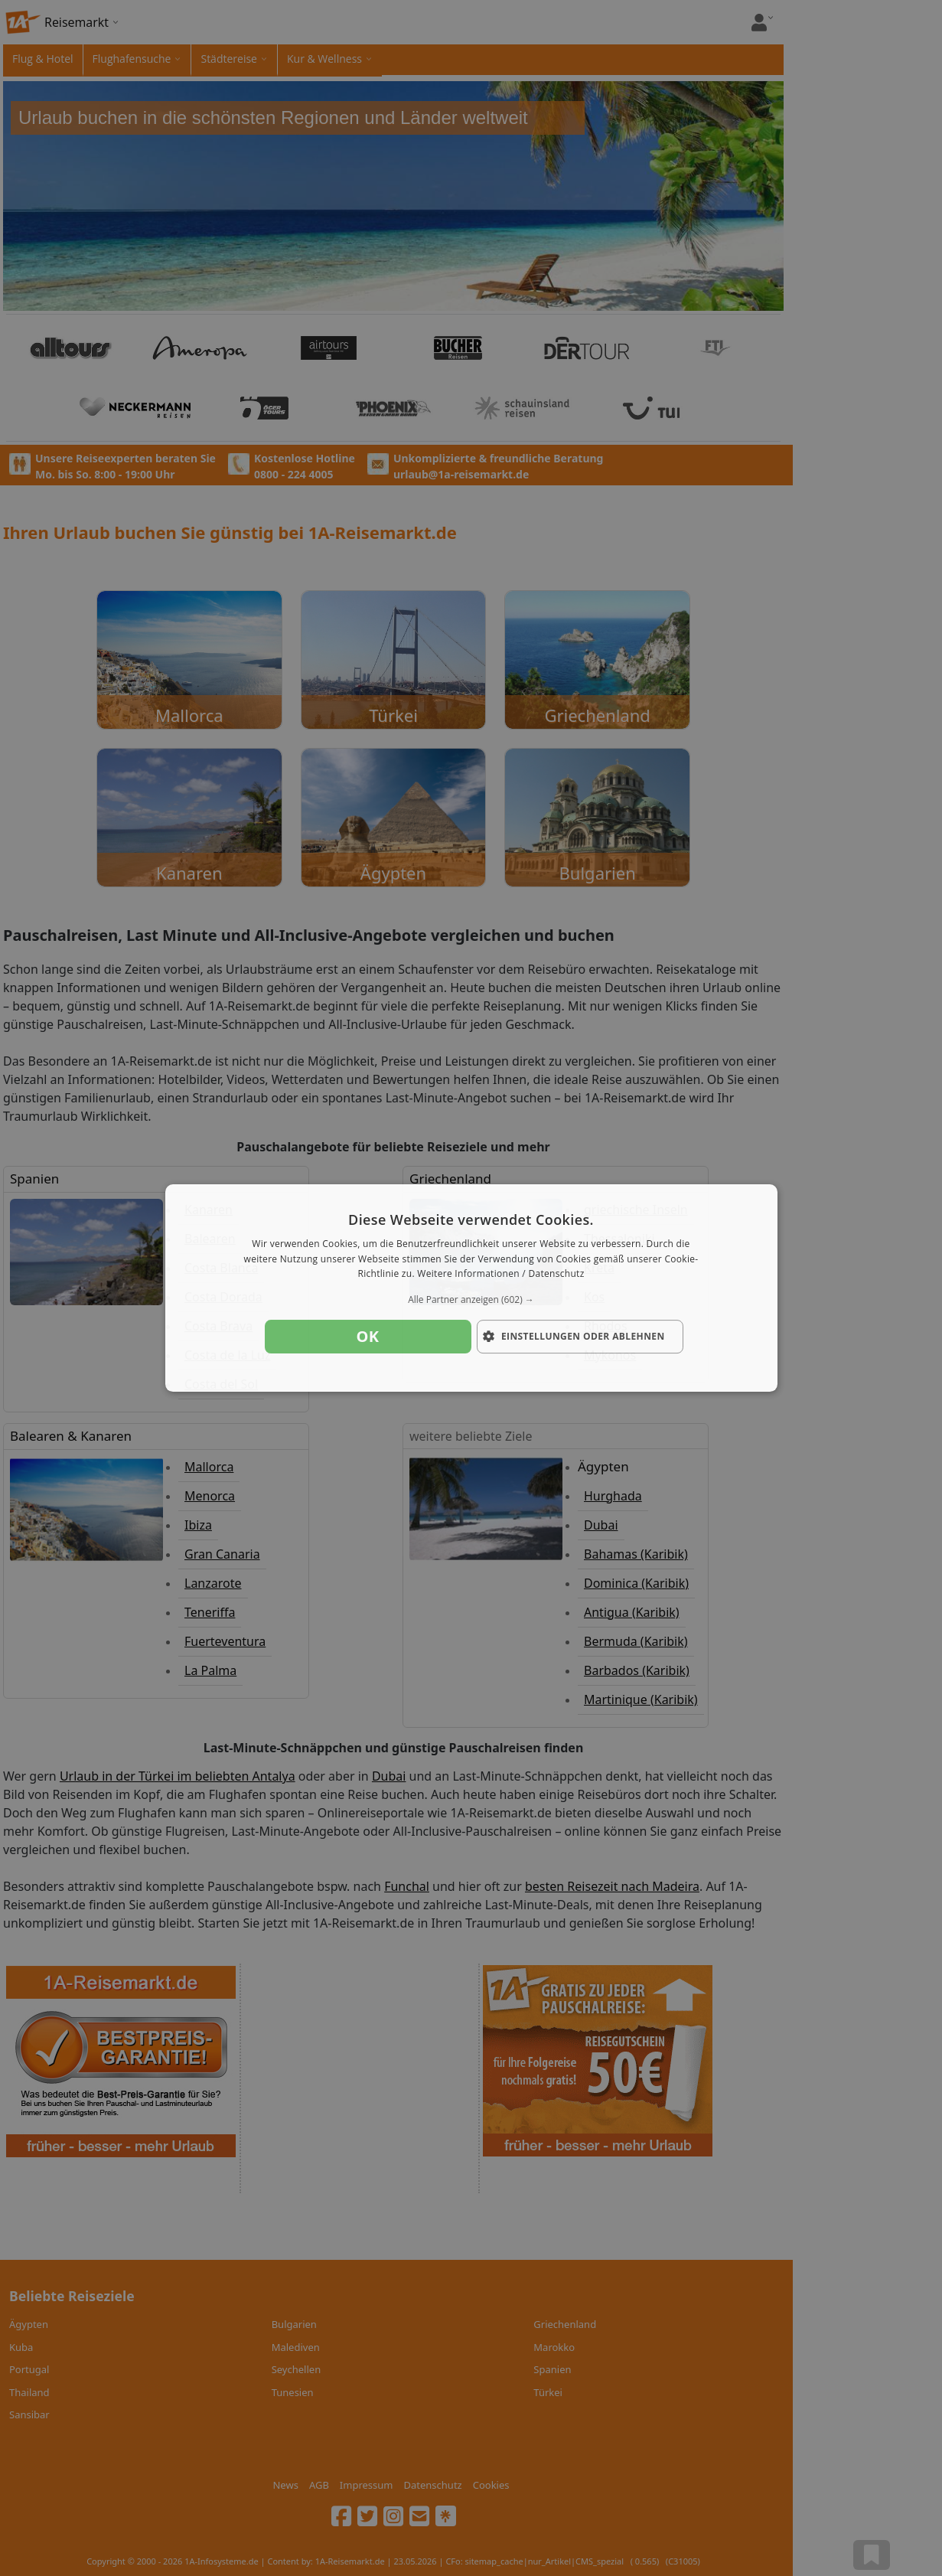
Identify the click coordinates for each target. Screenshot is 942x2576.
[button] (471, 1300)
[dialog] (471, 1288)
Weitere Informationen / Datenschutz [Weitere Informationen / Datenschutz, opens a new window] (500, 1274)
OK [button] (368, 1336)
